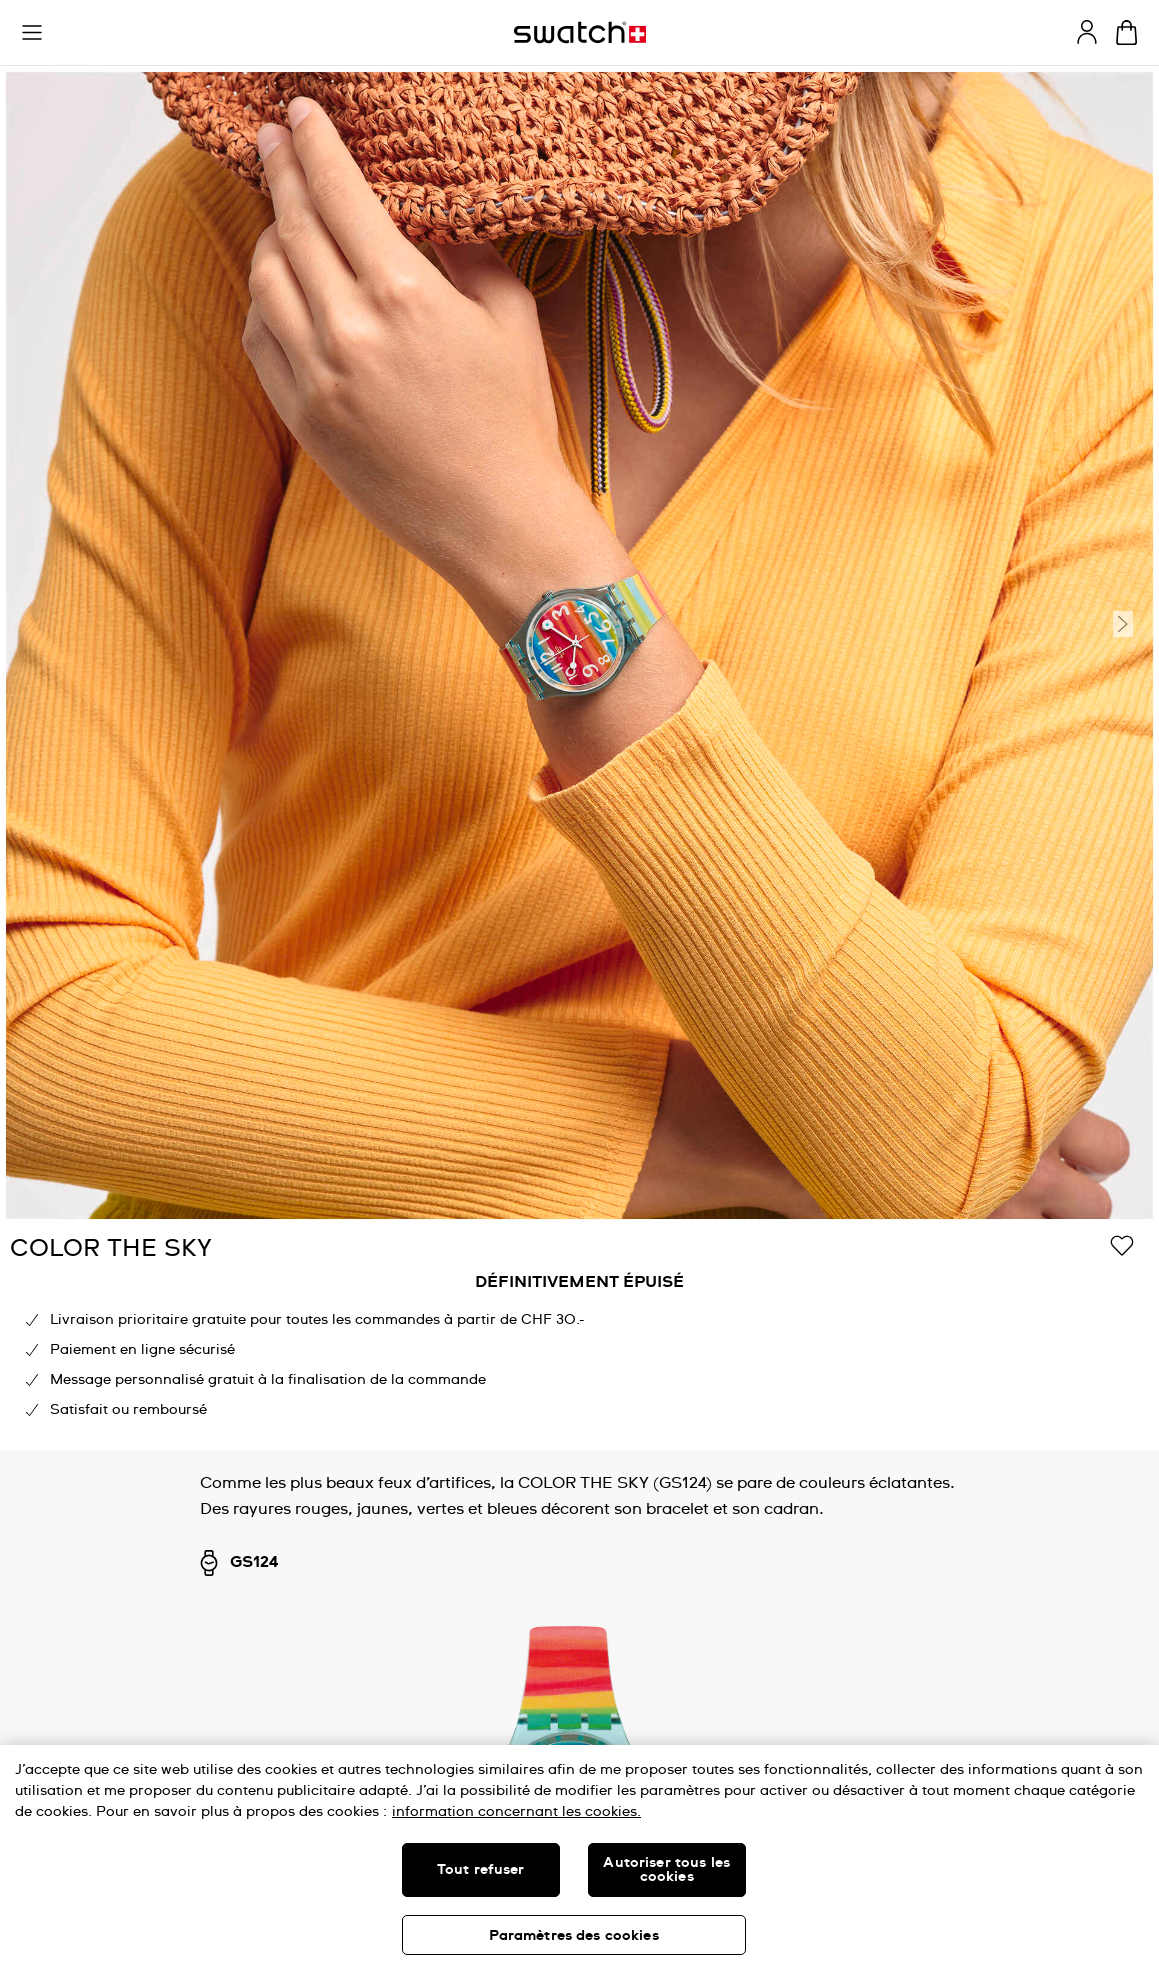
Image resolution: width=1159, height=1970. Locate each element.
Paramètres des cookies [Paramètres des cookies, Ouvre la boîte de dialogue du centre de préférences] (574, 1936)
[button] (32, 33)
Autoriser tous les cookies (666, 1870)
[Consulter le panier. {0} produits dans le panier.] (1126, 32)
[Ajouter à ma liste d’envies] (1122, 1247)
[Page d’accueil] (580, 32)
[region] (579, 1337)
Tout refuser (481, 1870)
